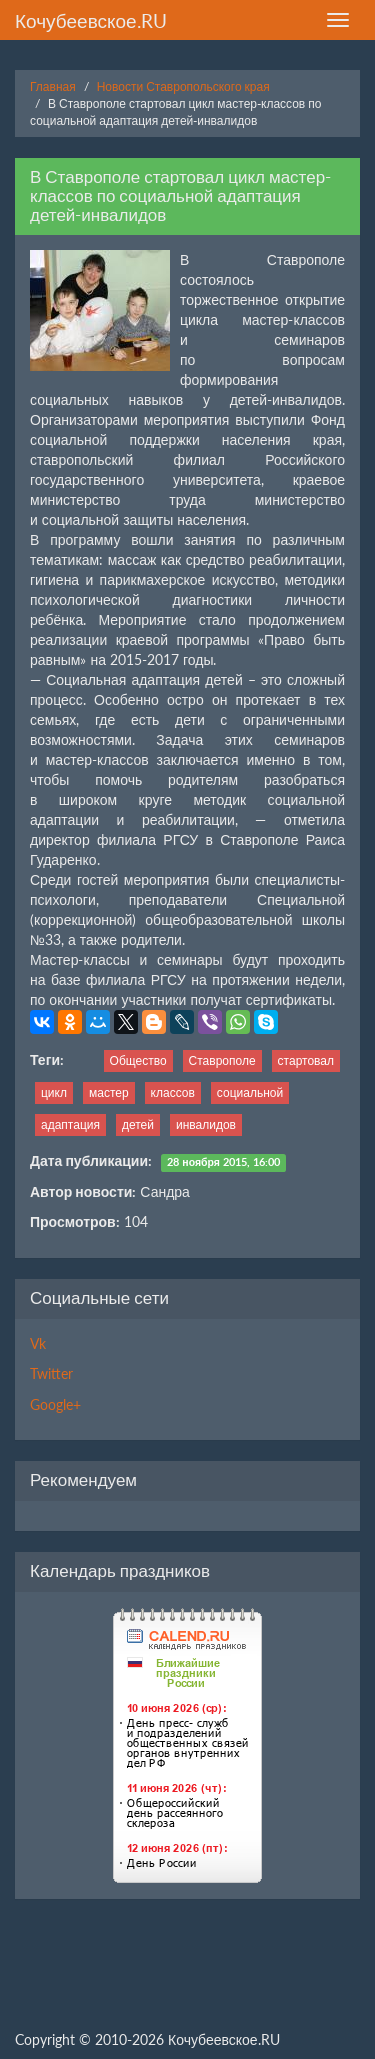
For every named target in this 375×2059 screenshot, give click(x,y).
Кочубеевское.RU (91, 20)
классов (173, 1092)
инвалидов (206, 1124)
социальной (250, 1092)
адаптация (70, 1124)
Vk (38, 1343)
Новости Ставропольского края (183, 86)
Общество (138, 1060)
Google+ (55, 1404)
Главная (53, 86)
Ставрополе (222, 1060)
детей (138, 1124)
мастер (109, 1092)
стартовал (306, 1060)
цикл (54, 1092)
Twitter (51, 1373)
